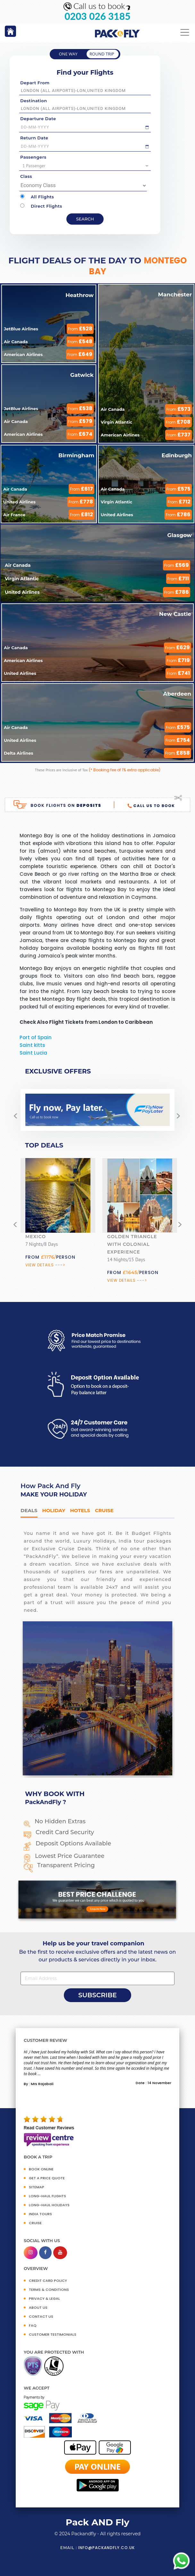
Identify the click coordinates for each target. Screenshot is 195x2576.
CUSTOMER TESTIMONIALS (52, 2334)
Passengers (33, 157)
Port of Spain (36, 1037)
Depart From (34, 82)
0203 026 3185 (97, 16)
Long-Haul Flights (47, 2196)
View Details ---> (45, 1265)
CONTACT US (41, 2316)
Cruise (104, 1510)
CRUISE (35, 2222)
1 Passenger (85, 166)
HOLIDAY (53, 1510)
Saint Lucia (33, 1052)
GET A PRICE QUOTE (47, 2178)
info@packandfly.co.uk (106, 2547)
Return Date (34, 137)
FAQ (33, 2325)
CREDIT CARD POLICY (48, 2280)
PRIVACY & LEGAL (44, 2298)
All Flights (37, 196)
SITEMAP (36, 2187)
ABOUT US (38, 2307)
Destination (33, 100)
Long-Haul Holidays (49, 2204)
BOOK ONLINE (41, 2169)
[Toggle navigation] (185, 32)
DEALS (29, 1510)
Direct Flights (41, 206)
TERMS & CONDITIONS (49, 2289)
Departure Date (38, 118)
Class (26, 176)
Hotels (80, 1510)
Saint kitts (32, 1045)
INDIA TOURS (40, 2213)
